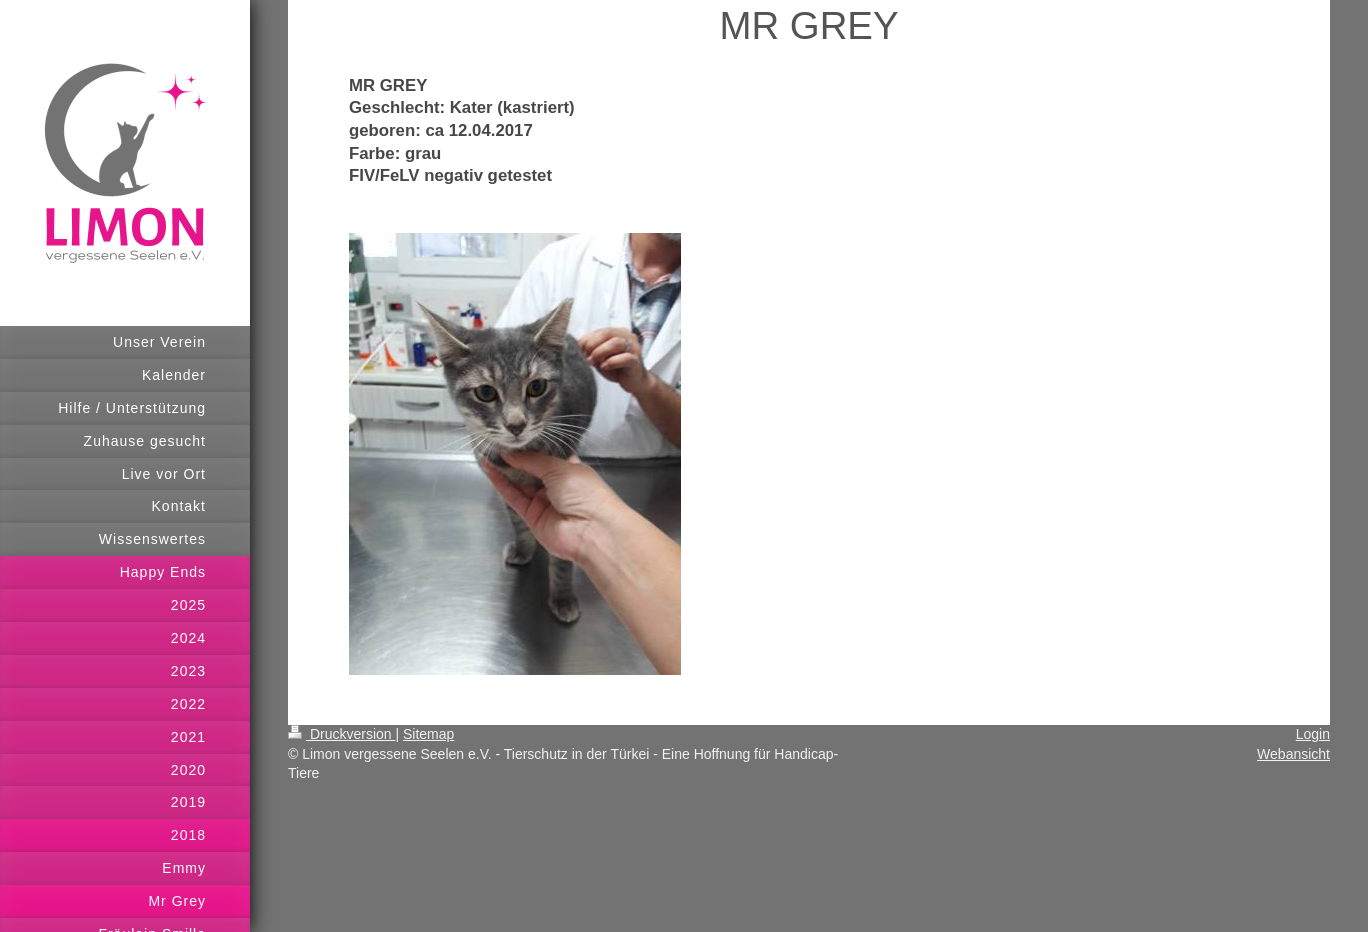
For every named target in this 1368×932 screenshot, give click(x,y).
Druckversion (341, 734)
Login (1313, 734)
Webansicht (1293, 754)
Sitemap (428, 734)
